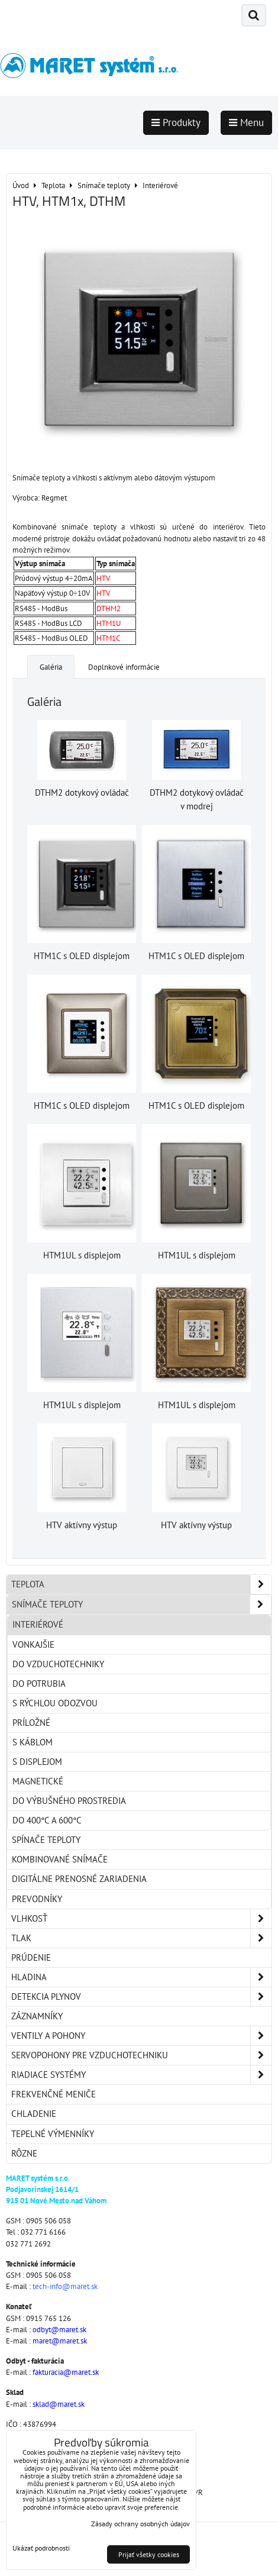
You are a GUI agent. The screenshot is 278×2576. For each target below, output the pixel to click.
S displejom (37, 1761)
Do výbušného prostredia (69, 1800)
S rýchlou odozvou (55, 1703)
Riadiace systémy (141, 2074)
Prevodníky (37, 1898)
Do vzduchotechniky (58, 1664)
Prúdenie (31, 1957)
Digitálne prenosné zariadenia (79, 1878)
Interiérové (37, 1624)
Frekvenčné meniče (53, 2094)
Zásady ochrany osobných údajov (140, 2523)
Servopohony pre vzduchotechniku (141, 2055)
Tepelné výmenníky (52, 2133)
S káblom (32, 1742)
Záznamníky (37, 2016)
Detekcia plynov (141, 1996)
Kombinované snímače (60, 1859)
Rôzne (24, 2153)
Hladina (141, 1977)
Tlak (141, 1938)
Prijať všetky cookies (148, 2554)
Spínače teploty (46, 1839)
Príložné (31, 1722)
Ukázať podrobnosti (41, 2548)
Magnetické (37, 1781)
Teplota (141, 1584)
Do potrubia (39, 1683)
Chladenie (33, 2113)
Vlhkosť (141, 1918)
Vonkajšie (33, 1644)
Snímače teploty (141, 1604)
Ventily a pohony (141, 2035)
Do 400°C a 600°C (47, 1820)
